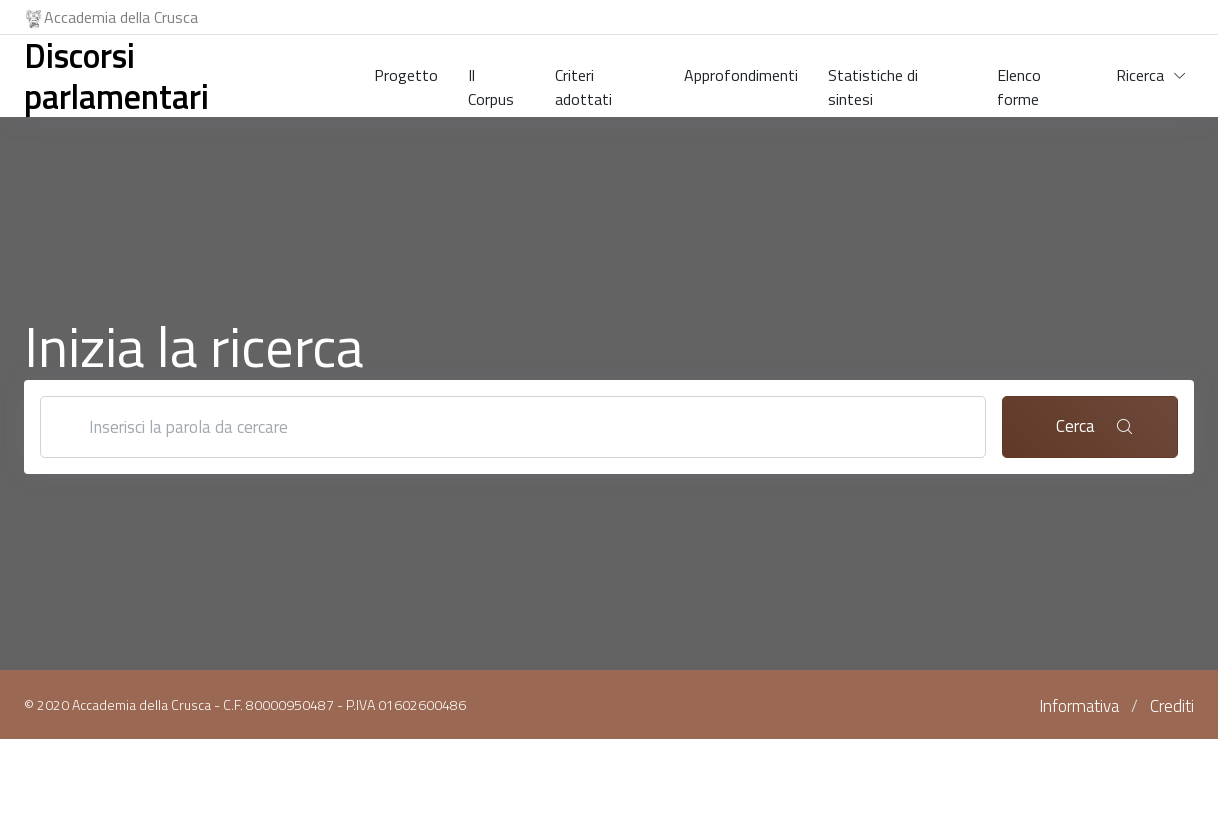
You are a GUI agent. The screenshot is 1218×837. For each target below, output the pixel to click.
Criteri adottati (583, 83)
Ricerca (1140, 75)
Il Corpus (491, 83)
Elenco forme (1019, 83)
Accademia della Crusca (111, 17)
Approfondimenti (741, 75)
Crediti (1172, 706)
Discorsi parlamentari (116, 75)
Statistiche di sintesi (873, 83)
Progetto (406, 75)
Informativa (1079, 706)
